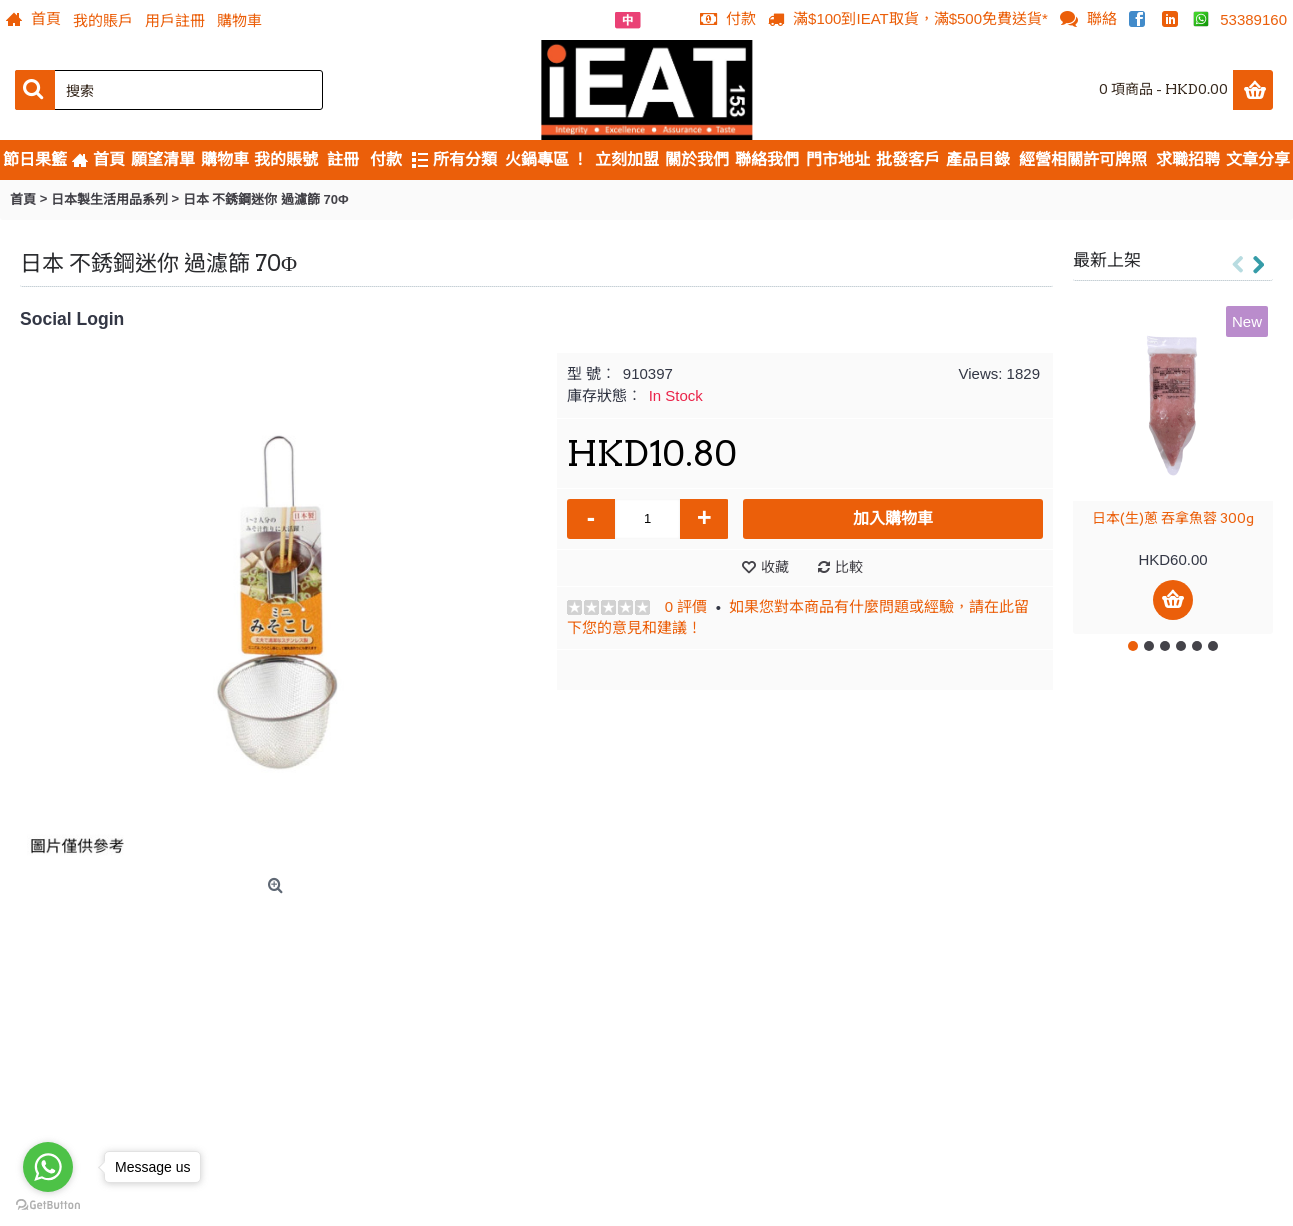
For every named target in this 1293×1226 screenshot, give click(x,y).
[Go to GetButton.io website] (48, 1205)
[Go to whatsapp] (48, 1167)
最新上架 (1107, 260)
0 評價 (686, 606)
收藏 (775, 567)
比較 (849, 567)
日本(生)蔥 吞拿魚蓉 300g (1173, 518)
